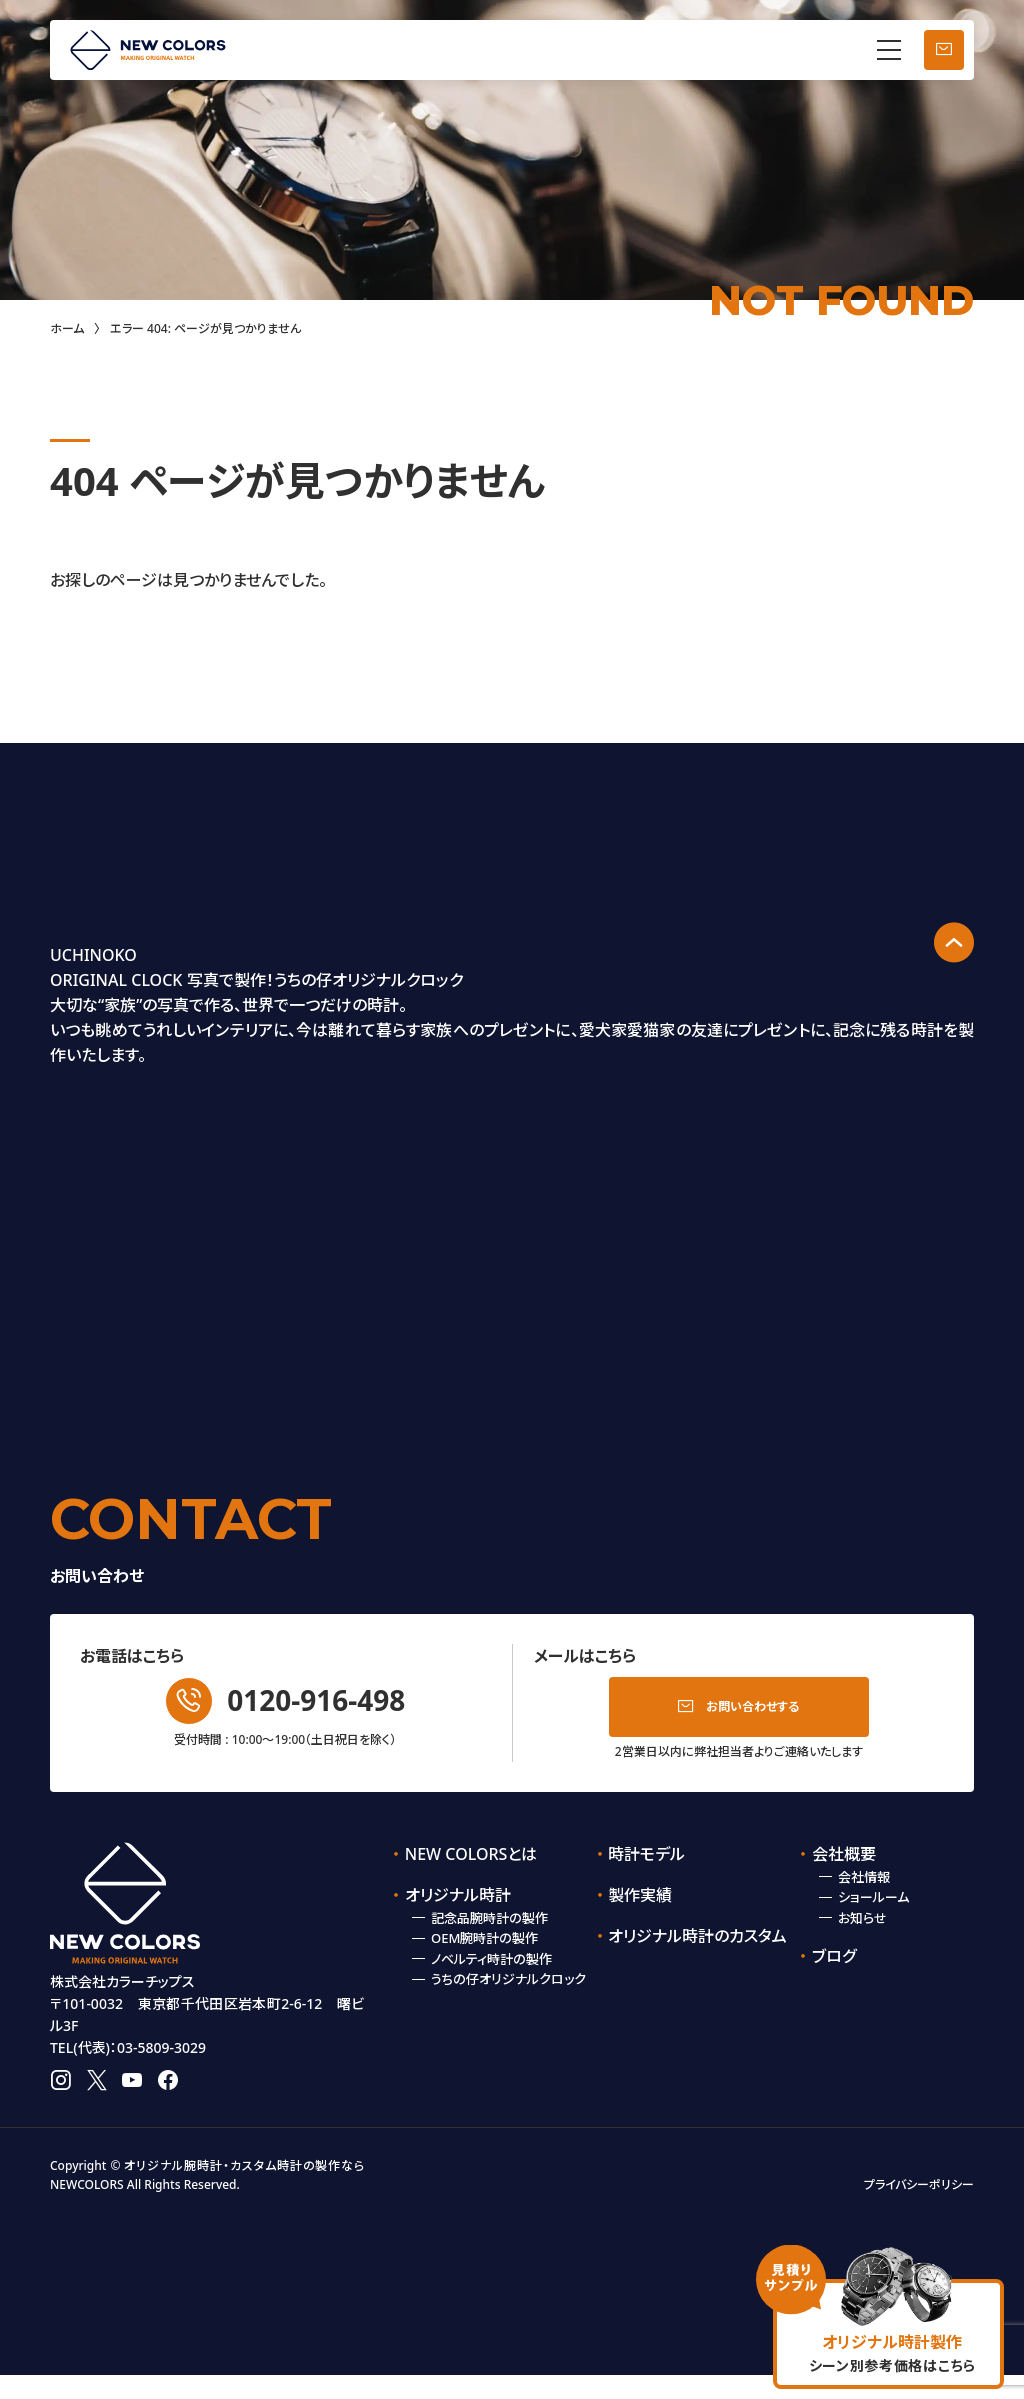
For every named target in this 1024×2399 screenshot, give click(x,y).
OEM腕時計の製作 (484, 1934)
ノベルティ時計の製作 (491, 1954)
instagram (60, 2104)
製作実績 (640, 1890)
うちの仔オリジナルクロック (508, 1974)
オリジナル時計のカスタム (689, 1931)
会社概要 (844, 1849)
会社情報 (864, 1872)
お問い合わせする (752, 1701)
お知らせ (862, 1913)
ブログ (834, 1951)
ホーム (67, 328)
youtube (132, 2104)
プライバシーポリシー (919, 2208)
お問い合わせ (944, 50)
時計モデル (646, 1849)
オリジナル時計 (458, 1890)
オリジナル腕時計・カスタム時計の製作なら (244, 2189)
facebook (168, 2104)
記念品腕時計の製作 (489, 1913)
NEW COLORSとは (471, 1849)
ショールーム (873, 1892)
